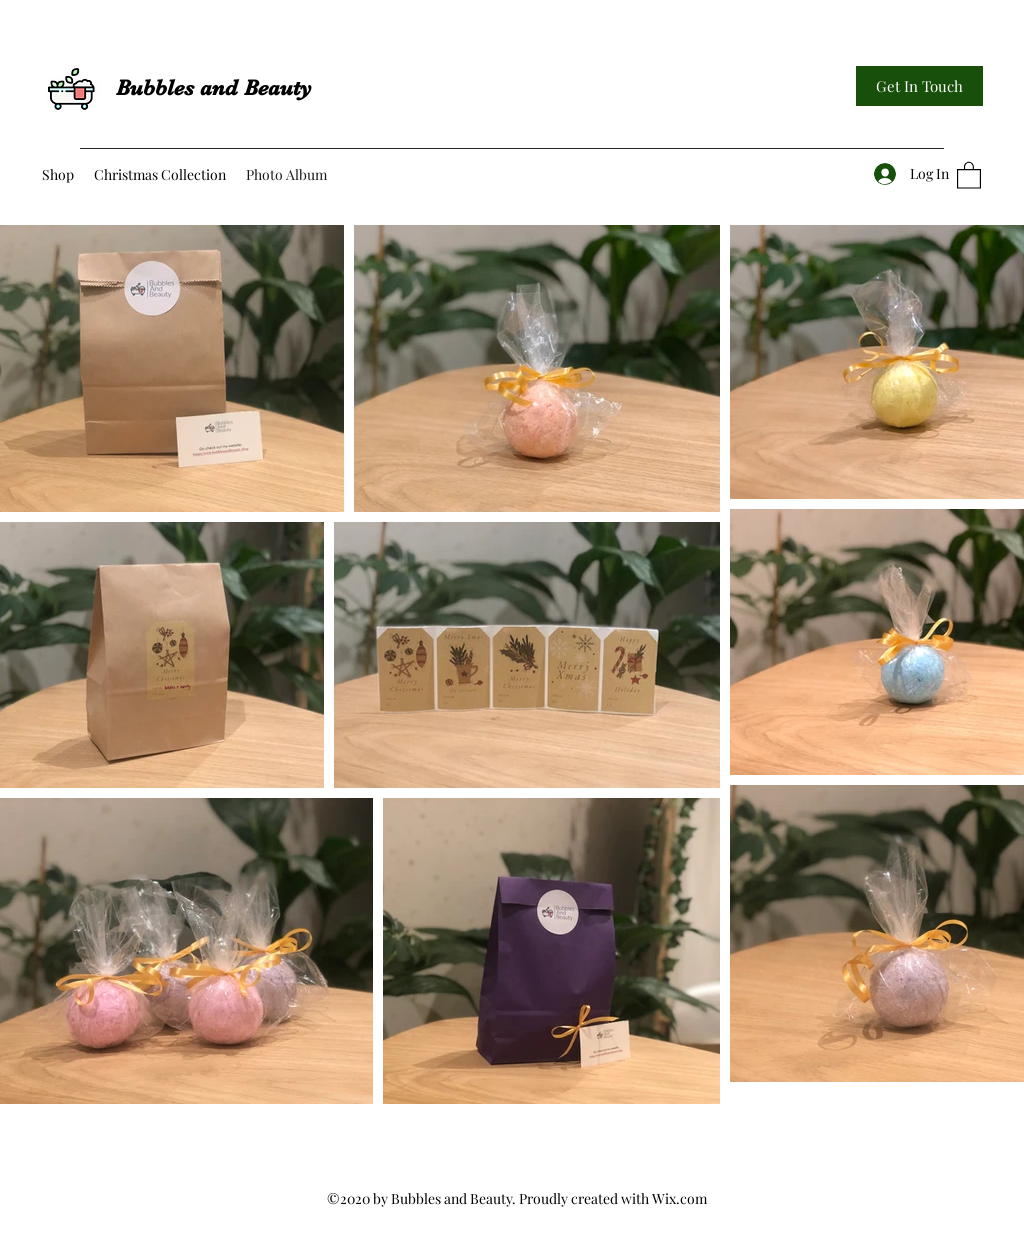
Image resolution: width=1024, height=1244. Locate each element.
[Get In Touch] (919, 86)
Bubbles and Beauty (214, 87)
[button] (969, 174)
